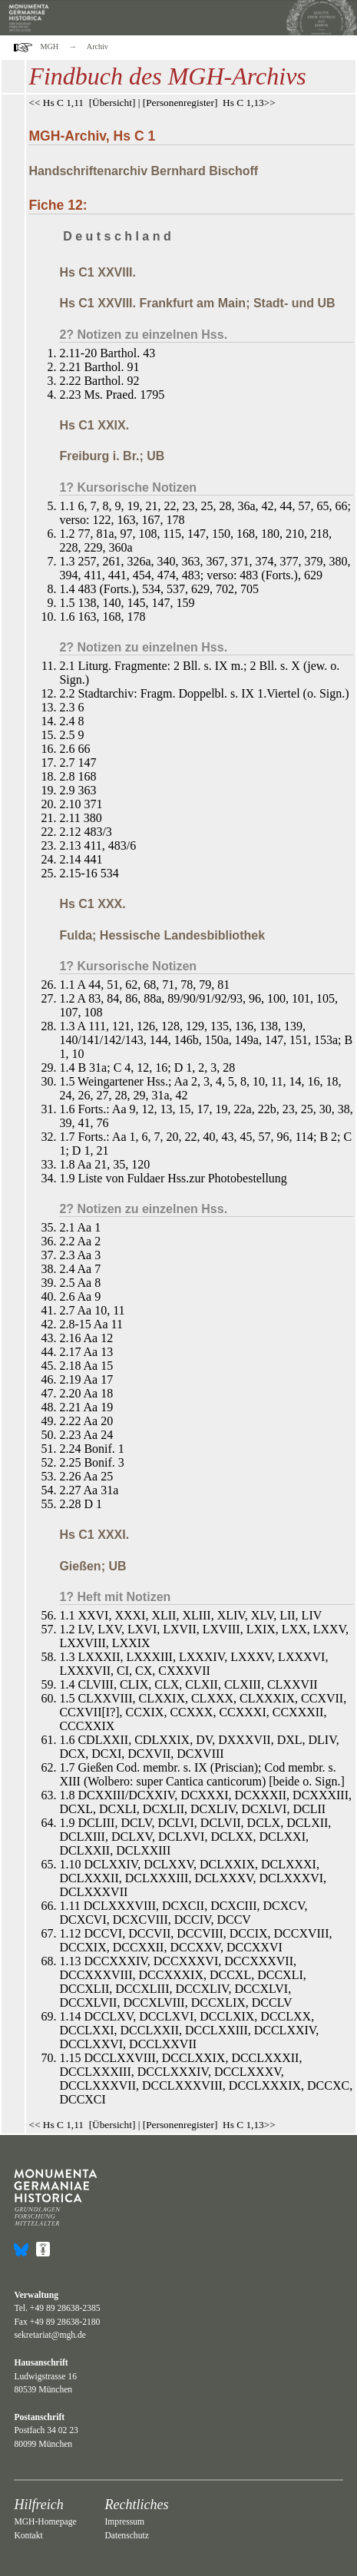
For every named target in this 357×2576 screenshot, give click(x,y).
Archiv (97, 46)
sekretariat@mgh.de (50, 2335)
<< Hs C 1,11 (56, 102)
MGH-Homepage (45, 2522)
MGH (50, 46)
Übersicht (112, 102)
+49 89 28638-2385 (65, 2308)
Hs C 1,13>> (249, 102)
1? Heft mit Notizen (114, 1596)
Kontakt (28, 2536)
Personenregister (180, 102)
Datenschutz (126, 2536)
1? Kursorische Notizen (128, 487)
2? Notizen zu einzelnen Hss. (143, 334)
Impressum (124, 2522)
